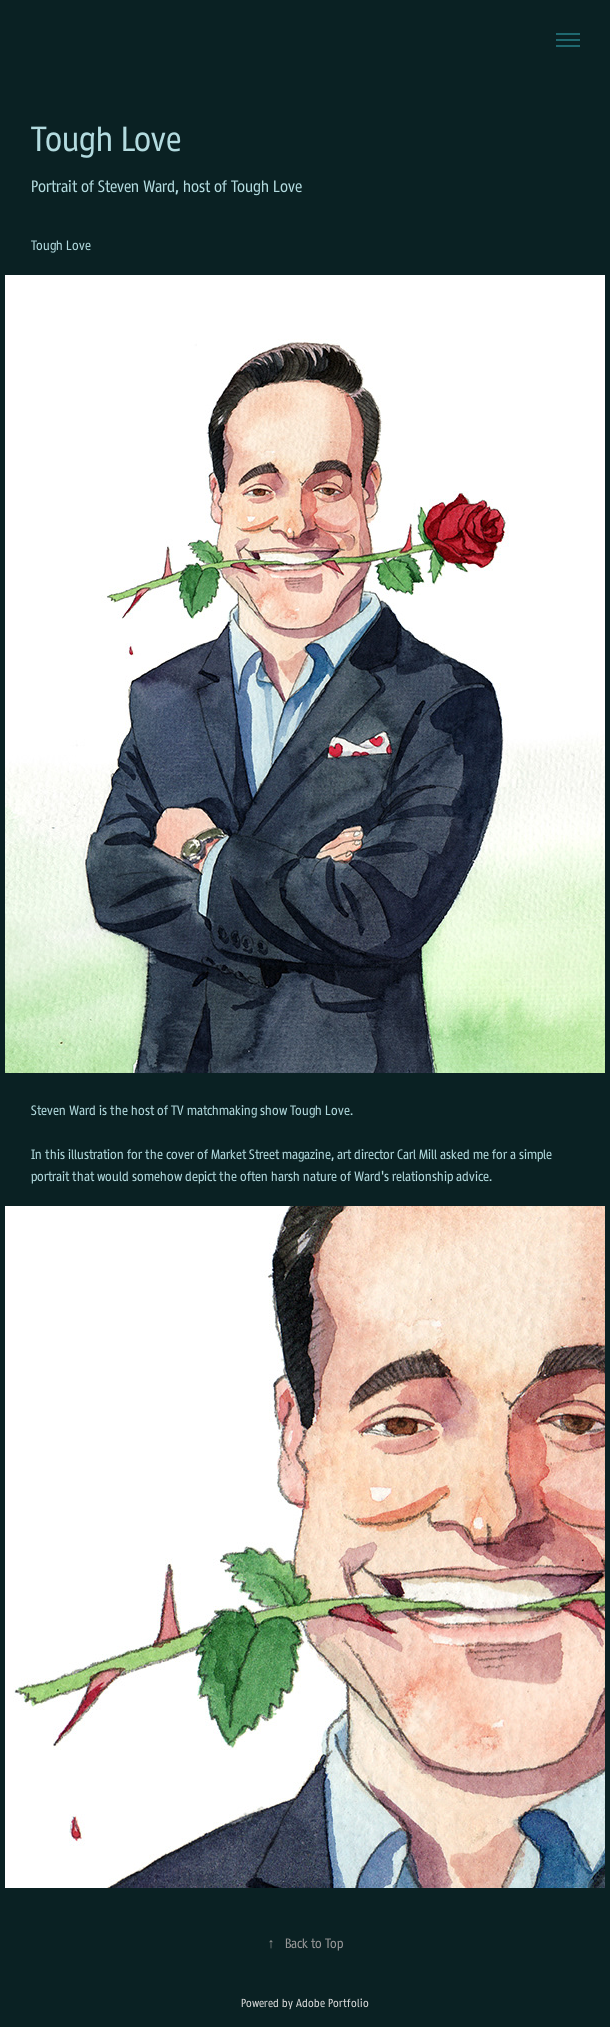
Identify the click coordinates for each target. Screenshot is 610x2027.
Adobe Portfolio (332, 2003)
